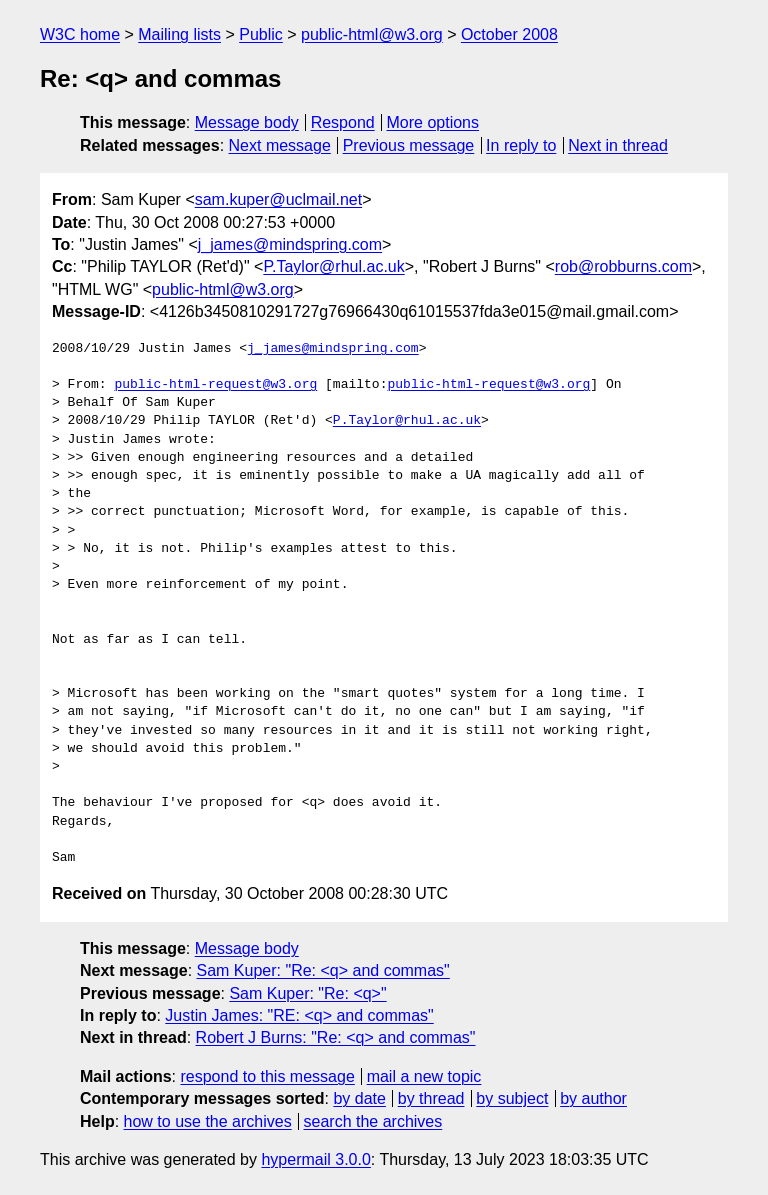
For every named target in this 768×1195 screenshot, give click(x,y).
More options (433, 122)
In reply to (521, 145)
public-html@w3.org (372, 34)
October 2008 (509, 34)
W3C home (80, 34)
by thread (431, 1098)
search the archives (373, 1121)
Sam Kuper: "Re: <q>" (307, 993)
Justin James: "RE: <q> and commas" (299, 1015)
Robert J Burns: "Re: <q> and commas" (336, 1037)
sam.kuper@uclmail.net (278, 199)
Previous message (409, 145)
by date (359, 1098)
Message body (247, 122)
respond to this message (267, 1076)
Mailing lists (179, 34)
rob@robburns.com (623, 266)
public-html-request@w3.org (215, 385)
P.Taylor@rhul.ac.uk (333, 266)
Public (261, 34)
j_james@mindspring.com (290, 244)
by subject (512, 1098)
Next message (280, 145)
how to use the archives (208, 1121)
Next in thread (618, 145)
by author (593, 1098)
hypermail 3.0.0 (315, 1159)
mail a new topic (424, 1076)
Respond (343, 122)
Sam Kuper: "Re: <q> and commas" (323, 970)
